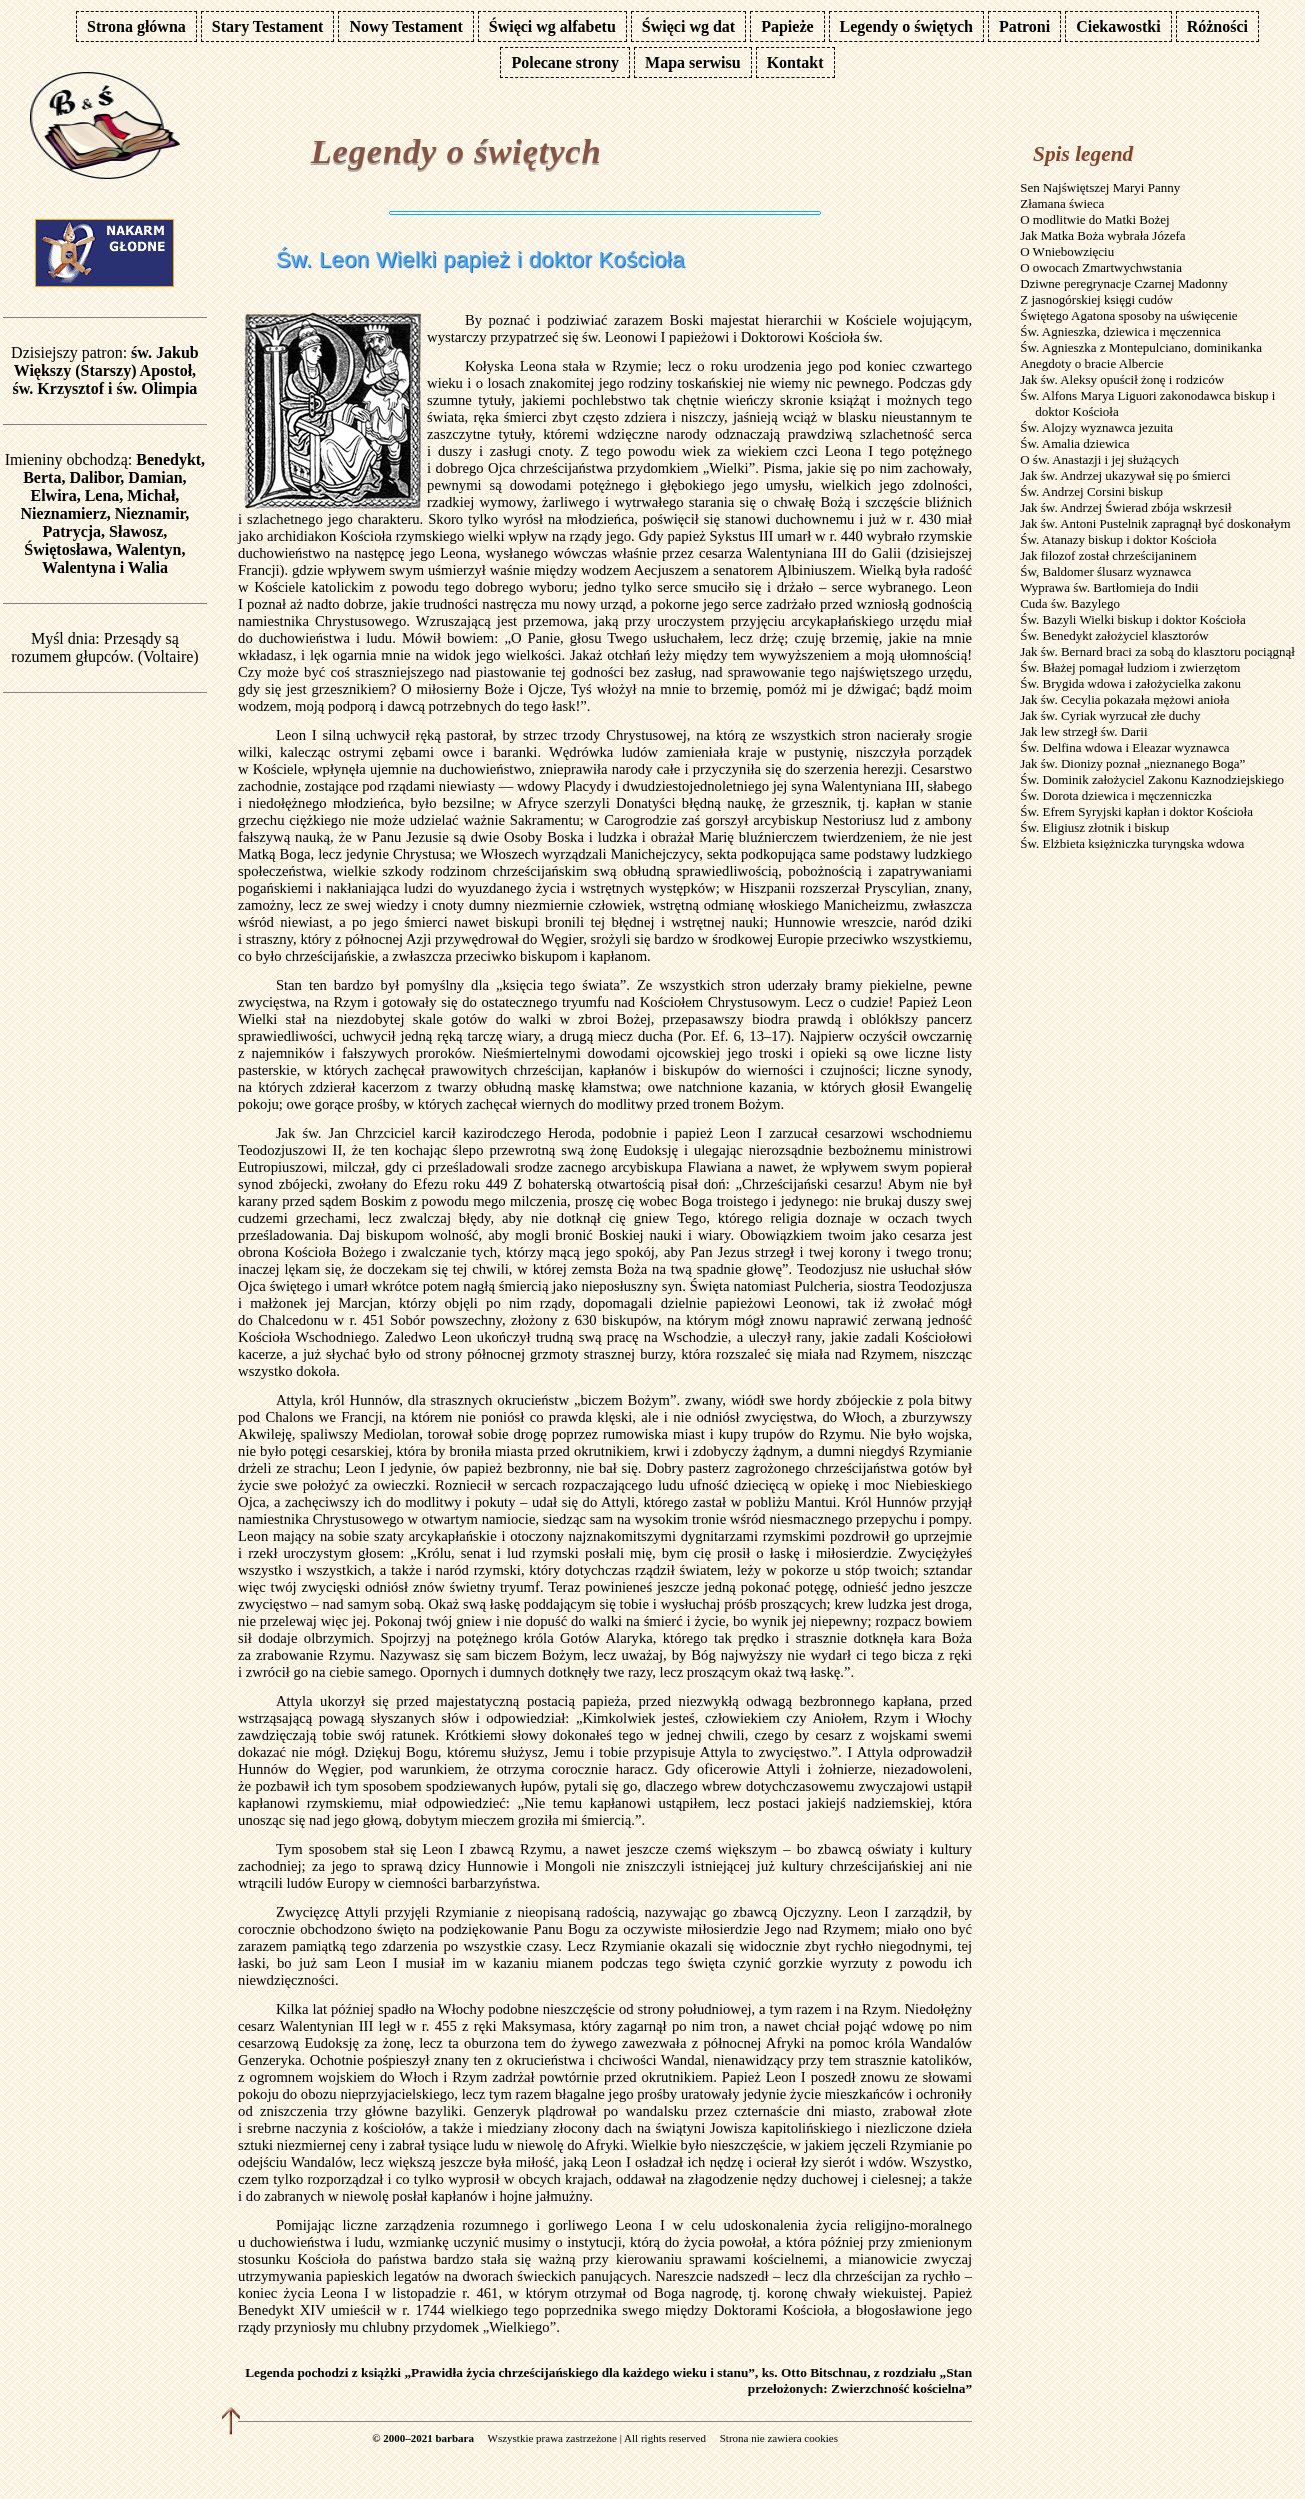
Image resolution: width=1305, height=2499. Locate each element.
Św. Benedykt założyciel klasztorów (1114, 635)
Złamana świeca (1062, 203)
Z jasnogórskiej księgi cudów (1096, 299)
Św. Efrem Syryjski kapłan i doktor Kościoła (1136, 811)
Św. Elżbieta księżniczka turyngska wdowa (1132, 843)
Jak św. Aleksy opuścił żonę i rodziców (1122, 379)
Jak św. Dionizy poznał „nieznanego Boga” (1132, 763)
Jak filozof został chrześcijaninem (1108, 555)
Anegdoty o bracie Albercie (1091, 363)
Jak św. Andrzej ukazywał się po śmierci (1125, 475)
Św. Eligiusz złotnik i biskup (1094, 827)
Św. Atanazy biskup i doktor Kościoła (1118, 539)
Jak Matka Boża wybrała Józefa (1102, 235)
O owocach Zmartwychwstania (1101, 267)
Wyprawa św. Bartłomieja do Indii (1109, 587)
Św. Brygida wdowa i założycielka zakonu (1130, 683)
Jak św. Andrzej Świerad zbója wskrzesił (1125, 507)
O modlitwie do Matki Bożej (1094, 219)
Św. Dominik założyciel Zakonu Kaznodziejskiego (1152, 779)
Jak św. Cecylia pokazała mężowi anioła (1124, 699)
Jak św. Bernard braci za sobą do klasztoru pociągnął (1157, 651)
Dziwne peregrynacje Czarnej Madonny (1124, 283)
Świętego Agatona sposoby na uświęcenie (1128, 315)
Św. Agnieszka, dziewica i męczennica (1120, 331)
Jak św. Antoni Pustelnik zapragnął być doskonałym (1155, 523)
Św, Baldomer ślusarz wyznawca (1105, 571)
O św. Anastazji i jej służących (1099, 459)
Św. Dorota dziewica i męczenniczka (1116, 795)
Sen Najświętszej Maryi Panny (1100, 187)
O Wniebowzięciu (1067, 251)
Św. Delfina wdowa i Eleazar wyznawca (1124, 747)
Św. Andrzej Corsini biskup (1091, 491)
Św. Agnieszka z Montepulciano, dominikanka (1141, 347)
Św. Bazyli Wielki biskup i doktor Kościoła (1133, 619)
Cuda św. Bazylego (1070, 603)
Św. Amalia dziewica (1074, 443)
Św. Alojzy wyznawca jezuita (1096, 427)
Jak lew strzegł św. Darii (1083, 731)
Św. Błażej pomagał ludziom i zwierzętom (1130, 667)
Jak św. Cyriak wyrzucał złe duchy (1110, 715)
